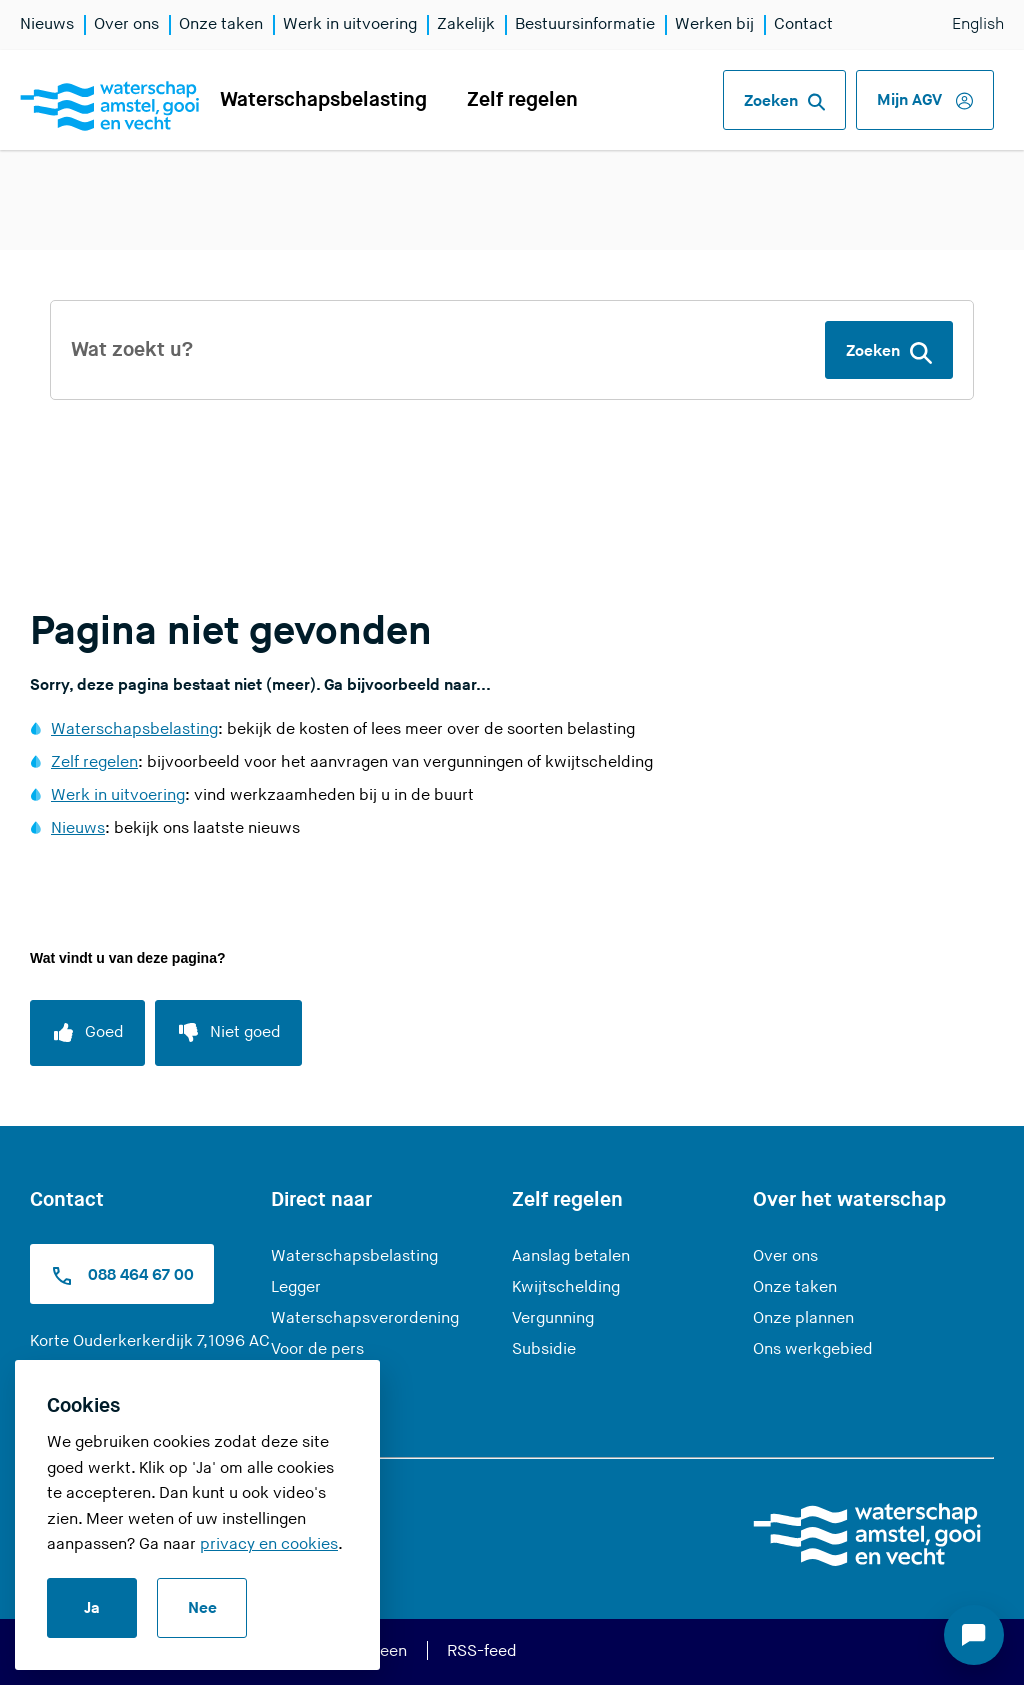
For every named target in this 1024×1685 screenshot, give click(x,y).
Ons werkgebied (813, 1349)
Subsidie (544, 1349)
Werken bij (714, 24)
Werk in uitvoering (350, 24)
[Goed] (87, 1033)
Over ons (126, 24)
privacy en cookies (269, 1544)
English (978, 24)
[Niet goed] (228, 1033)
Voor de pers (317, 1349)
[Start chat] (974, 1635)
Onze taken (221, 24)
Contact (803, 24)
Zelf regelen (522, 100)
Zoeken (784, 102)
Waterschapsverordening (365, 1318)
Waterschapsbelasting (323, 100)
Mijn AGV (925, 101)
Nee (202, 1608)
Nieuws (47, 24)
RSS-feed (482, 1651)
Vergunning (553, 1318)
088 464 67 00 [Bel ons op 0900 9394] (122, 1276)
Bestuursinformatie (585, 24)
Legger (296, 1287)
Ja (92, 1608)
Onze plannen (803, 1318)
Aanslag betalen (571, 1256)
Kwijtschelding (566, 1287)
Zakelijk (466, 24)
